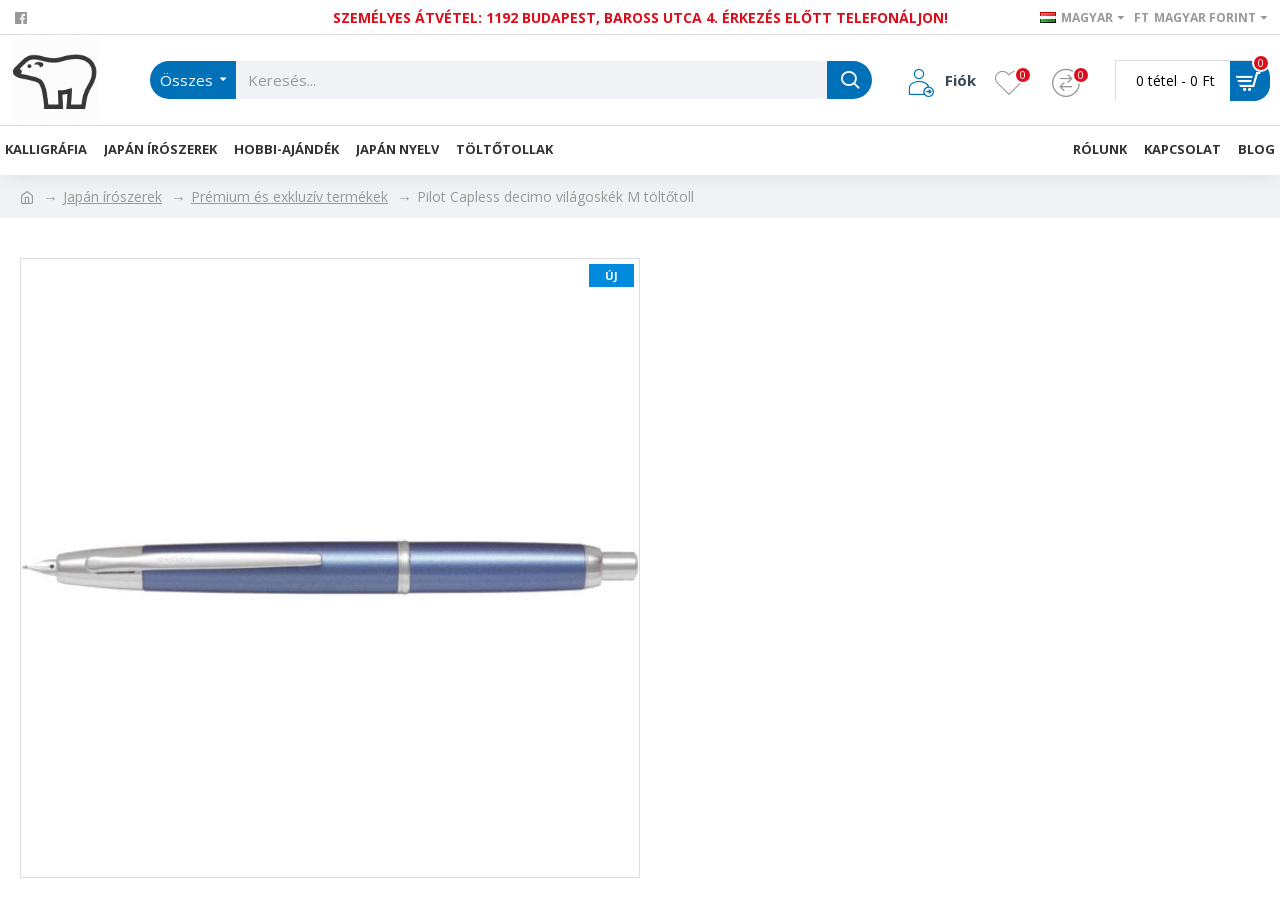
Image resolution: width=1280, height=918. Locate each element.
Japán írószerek (112, 196)
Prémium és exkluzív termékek (289, 196)
